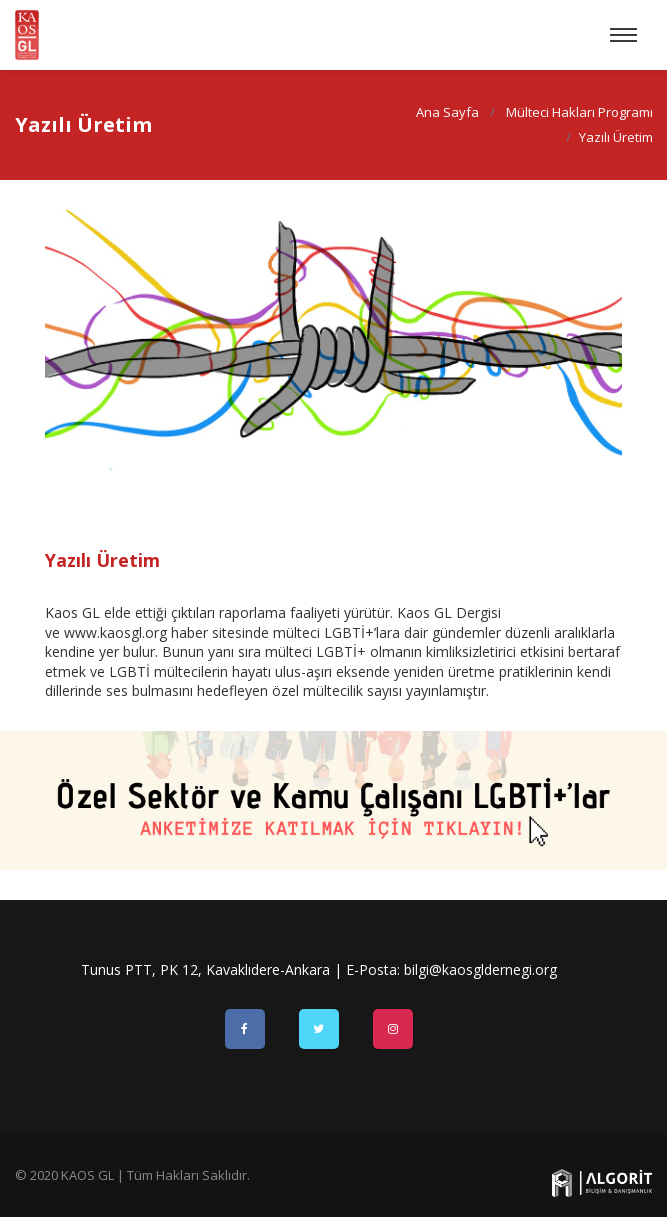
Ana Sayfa (446, 112)
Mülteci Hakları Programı (578, 112)
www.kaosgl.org (115, 632)
